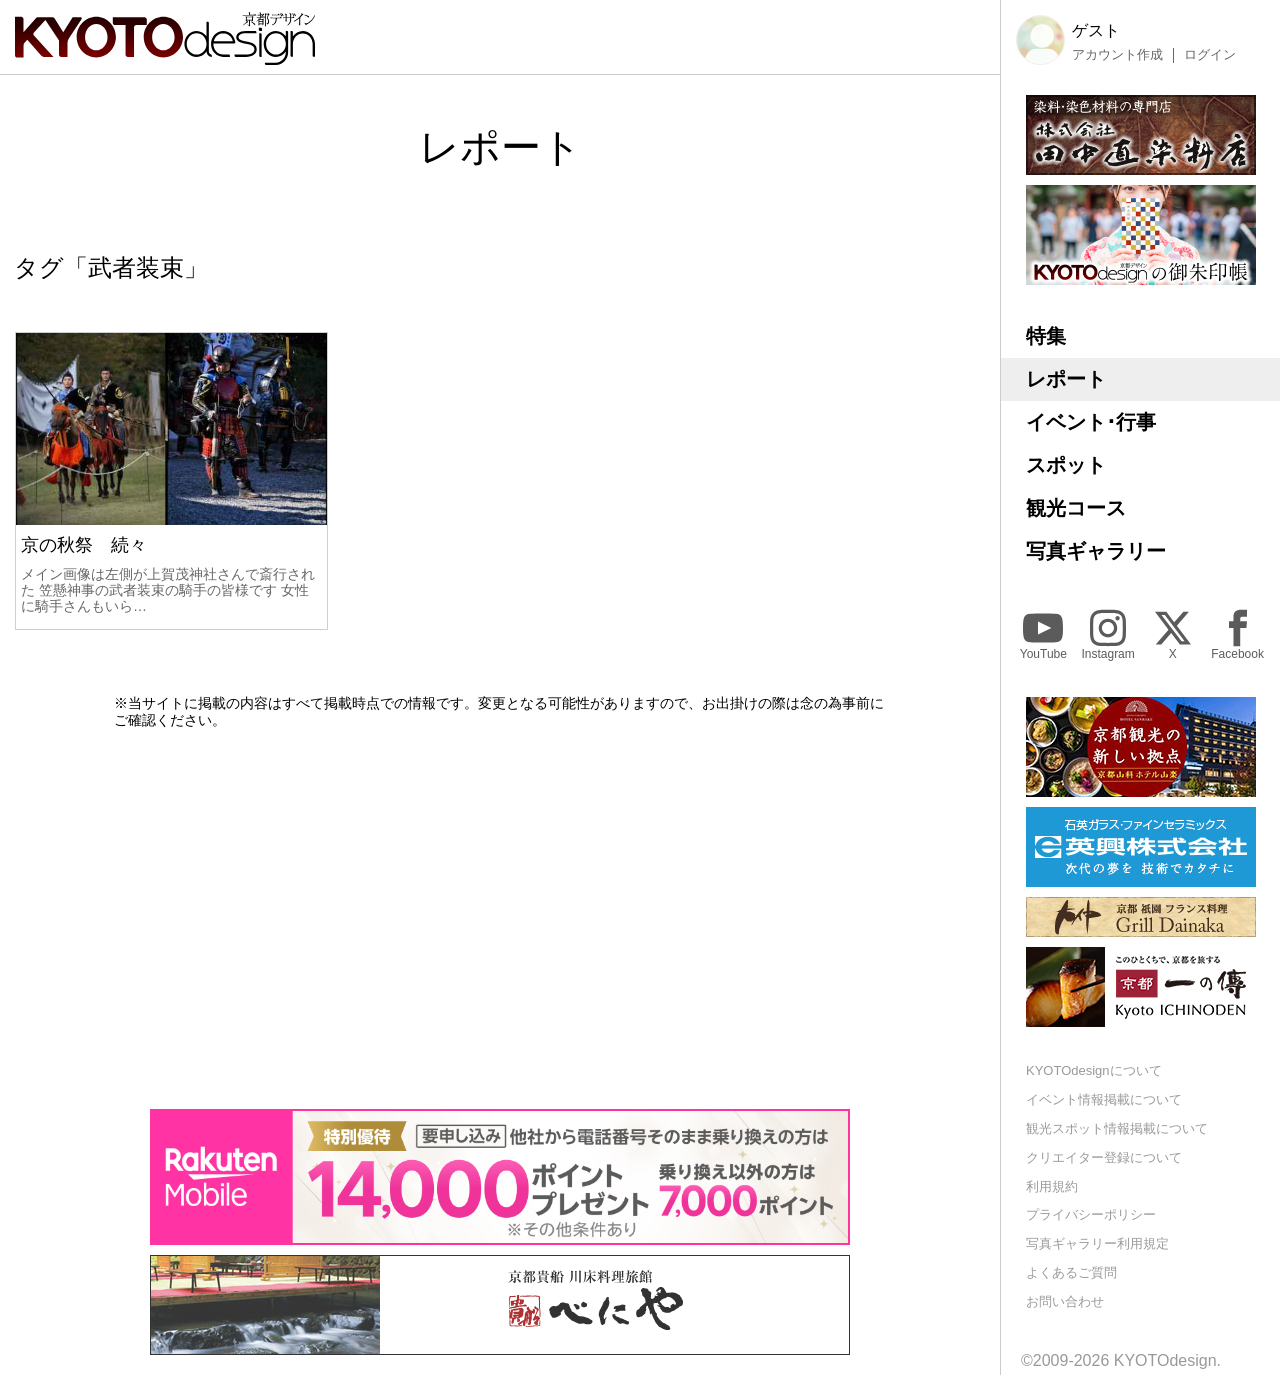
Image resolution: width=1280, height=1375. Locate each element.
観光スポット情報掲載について (1117, 1128)
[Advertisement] (500, 919)
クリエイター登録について (1104, 1157)
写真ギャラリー (1096, 551)
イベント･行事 (1091, 422)
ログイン (1210, 55)
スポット (1066, 465)
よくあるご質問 (1071, 1272)
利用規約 (1052, 1186)
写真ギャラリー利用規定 (1097, 1243)
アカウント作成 (1117, 55)
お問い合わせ (1065, 1301)
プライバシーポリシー (1091, 1214)
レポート (1066, 379)
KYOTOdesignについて (1094, 1070)
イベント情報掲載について (1104, 1099)
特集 (1046, 336)
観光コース (1076, 508)
